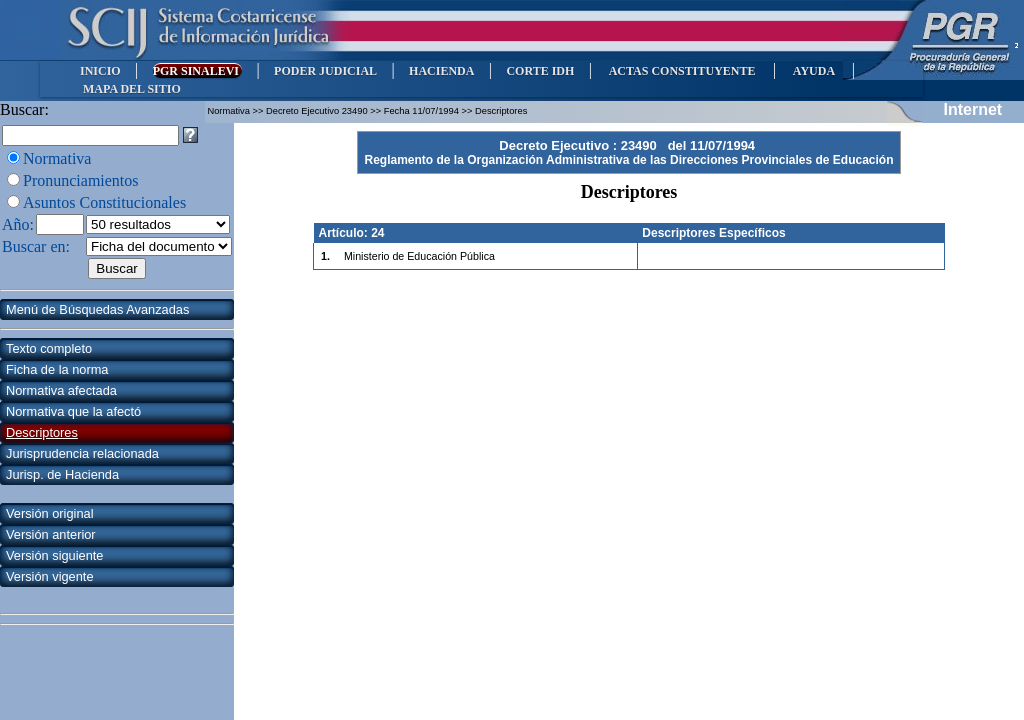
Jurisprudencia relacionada (82, 453)
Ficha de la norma (57, 369)
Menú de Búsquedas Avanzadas (97, 309)
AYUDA (813, 71)
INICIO (100, 71)
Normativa (57, 158)
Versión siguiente (54, 555)
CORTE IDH (540, 71)
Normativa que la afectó (73, 411)
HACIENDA (441, 71)
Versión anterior (51, 534)
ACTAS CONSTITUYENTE (682, 71)
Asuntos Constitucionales (104, 202)
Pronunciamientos (81, 180)
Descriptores (42, 432)
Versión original (50, 513)
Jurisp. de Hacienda (62, 474)
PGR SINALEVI (197, 71)
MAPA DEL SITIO (132, 89)
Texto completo (49, 348)
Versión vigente (50, 576)
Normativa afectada (61, 390)
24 (377, 233)
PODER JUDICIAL (325, 71)
